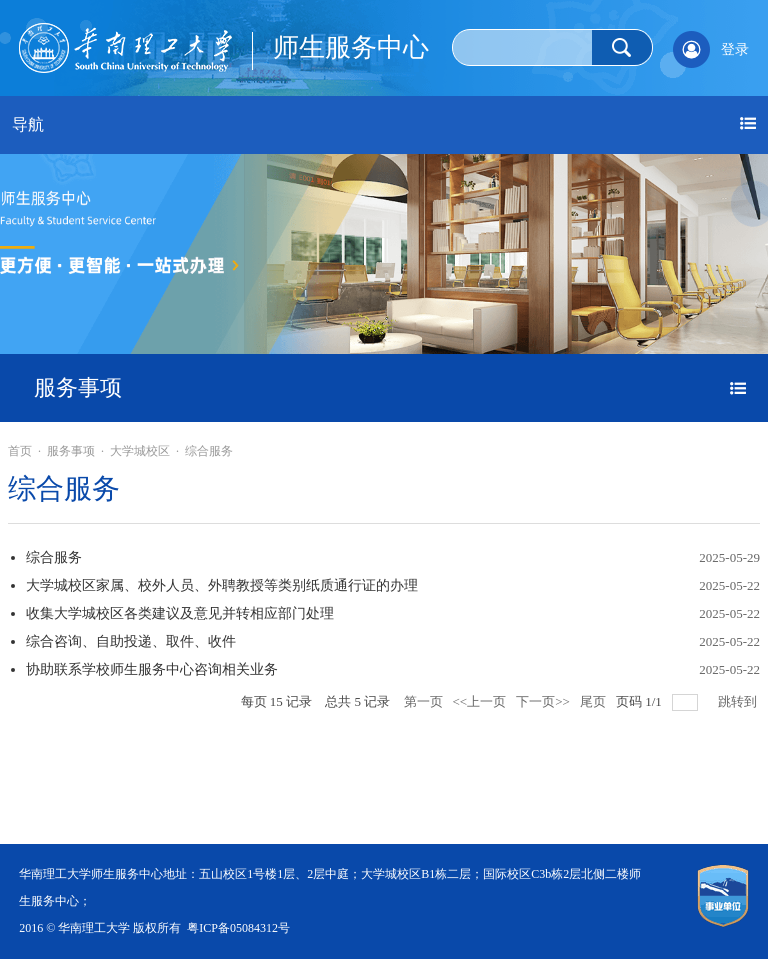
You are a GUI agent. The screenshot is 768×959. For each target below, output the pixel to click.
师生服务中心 (351, 47)
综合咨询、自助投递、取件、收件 (131, 641)
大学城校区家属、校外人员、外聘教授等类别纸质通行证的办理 (222, 585)
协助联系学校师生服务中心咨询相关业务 (152, 669)
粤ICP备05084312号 (238, 928)
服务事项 (71, 451)
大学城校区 (140, 451)
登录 (735, 49)
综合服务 (209, 451)
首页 (20, 451)
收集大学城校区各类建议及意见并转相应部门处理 (180, 613)
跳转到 (739, 701)
